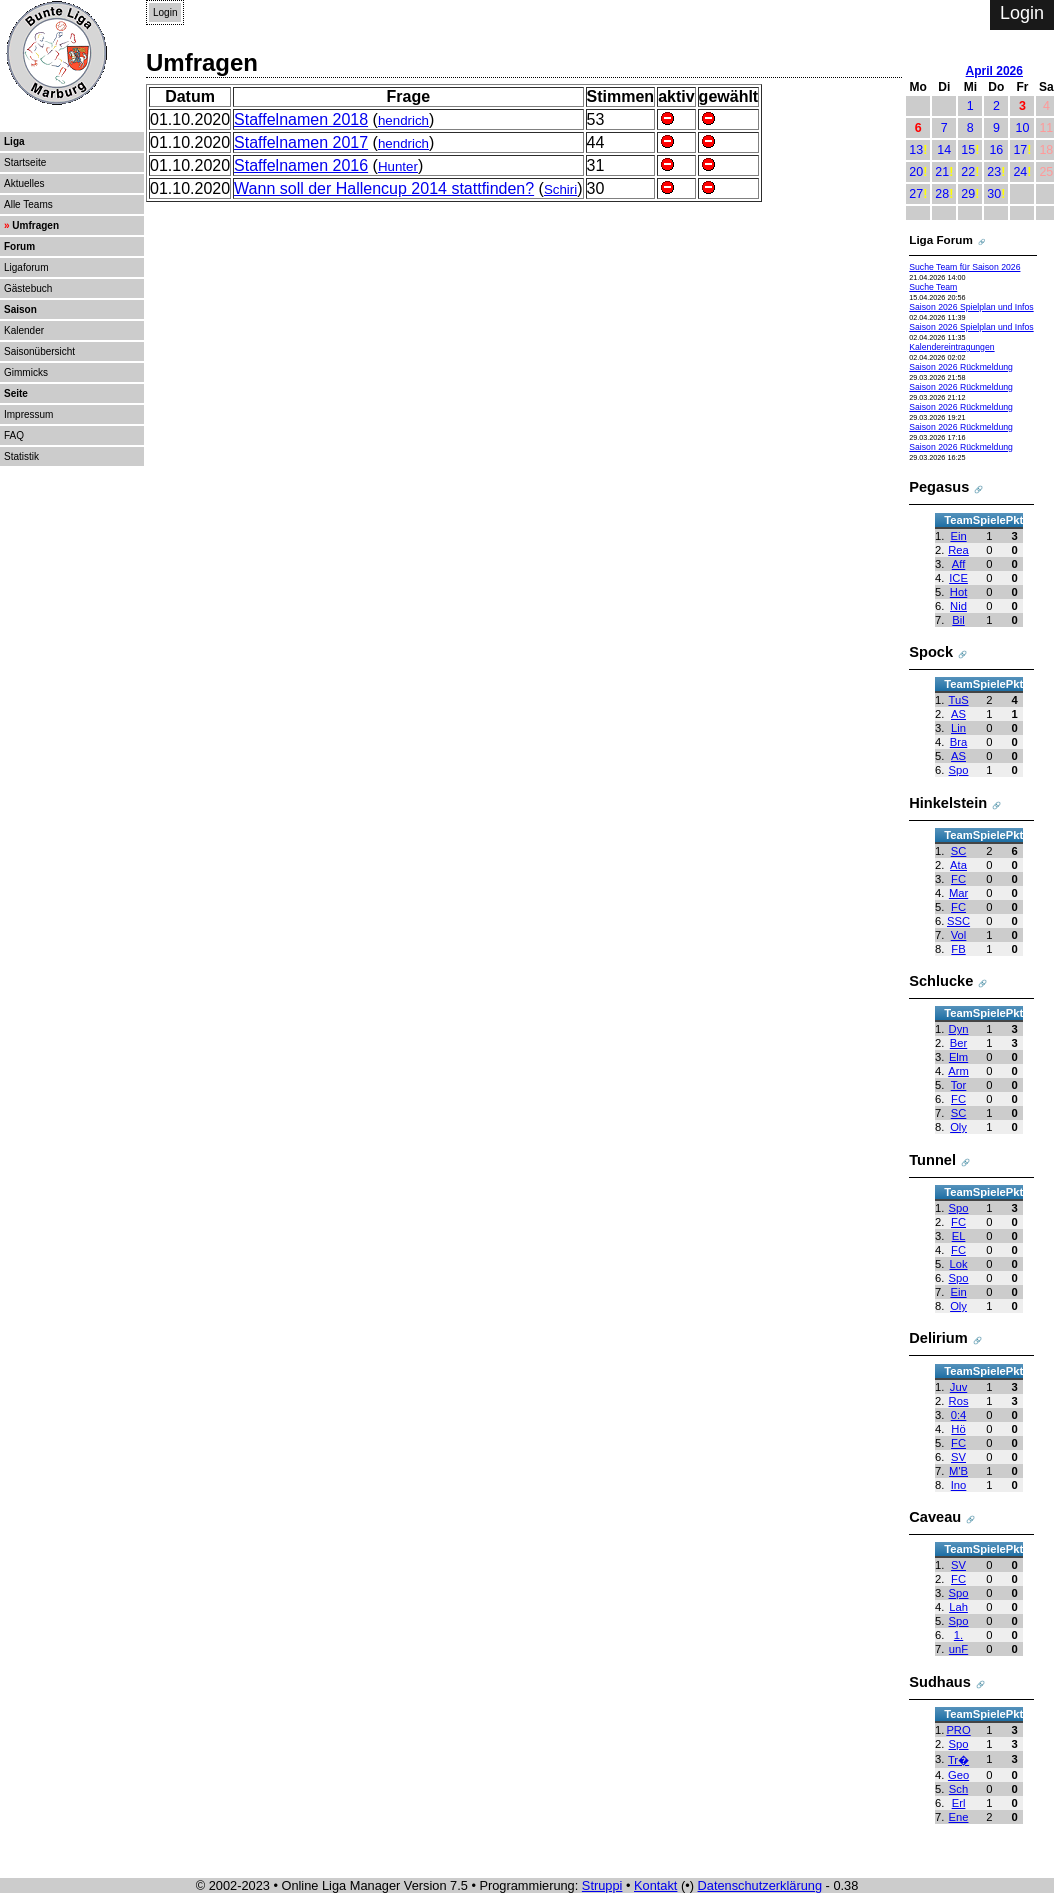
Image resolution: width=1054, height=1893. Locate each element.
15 (968, 150)
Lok (958, 1264)
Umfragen (35, 225)
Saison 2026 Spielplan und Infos (971, 307)
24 (1020, 172)
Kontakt (655, 1885)
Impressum (28, 414)
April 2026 (994, 71)
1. (958, 1635)
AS (958, 714)
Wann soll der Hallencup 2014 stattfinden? (384, 188)
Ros (959, 1401)
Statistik (21, 456)
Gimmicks (26, 372)
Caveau (935, 1517)
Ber (958, 1043)
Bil (958, 620)
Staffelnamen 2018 (301, 119)
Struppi (602, 1885)
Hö (958, 1429)
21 (942, 172)
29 (968, 194)
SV (958, 1457)
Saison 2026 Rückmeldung (961, 367)
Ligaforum (26, 267)
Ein (958, 536)
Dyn (959, 1029)
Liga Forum (941, 239)
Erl (959, 1803)
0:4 (959, 1415)
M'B (958, 1471)
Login (165, 12)
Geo (958, 1775)
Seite (16, 393)
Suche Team (933, 287)
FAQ (14, 435)
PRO (958, 1730)
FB (958, 949)
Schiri (560, 189)
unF (958, 1649)
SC (959, 851)
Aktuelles (24, 183)
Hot (958, 592)
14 (944, 150)
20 (916, 172)
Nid (958, 606)
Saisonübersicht (39, 351)
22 (968, 172)
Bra (958, 742)
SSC (958, 921)
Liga (14, 141)
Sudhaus (940, 1682)
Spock (931, 652)
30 (994, 194)
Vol (959, 935)
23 (994, 172)
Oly (958, 1127)
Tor (959, 1085)
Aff (959, 564)
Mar (958, 893)
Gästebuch (28, 288)
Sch (958, 1789)
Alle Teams (28, 204)
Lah (958, 1607)
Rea (958, 550)
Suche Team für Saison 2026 (964, 267)
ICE (958, 578)
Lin (958, 728)
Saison (20, 309)
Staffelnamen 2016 (301, 165)
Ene (959, 1817)
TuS (958, 700)
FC (958, 879)
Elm (958, 1057)
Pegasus (939, 487)
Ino (959, 1485)
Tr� (958, 1760)
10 (1022, 128)
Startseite (25, 162)
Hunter (398, 166)
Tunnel (932, 1160)
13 (916, 150)
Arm (958, 1071)
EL (959, 1236)
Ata (958, 865)
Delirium (938, 1338)
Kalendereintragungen (951, 347)
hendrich (403, 120)
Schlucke (941, 981)
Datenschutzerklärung (760, 1885)
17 (1020, 150)
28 (942, 194)
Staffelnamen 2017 (301, 142)
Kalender (24, 330)
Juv (958, 1387)
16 (996, 150)
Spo (959, 770)
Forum (19, 246)
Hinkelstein (948, 803)
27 (916, 194)
